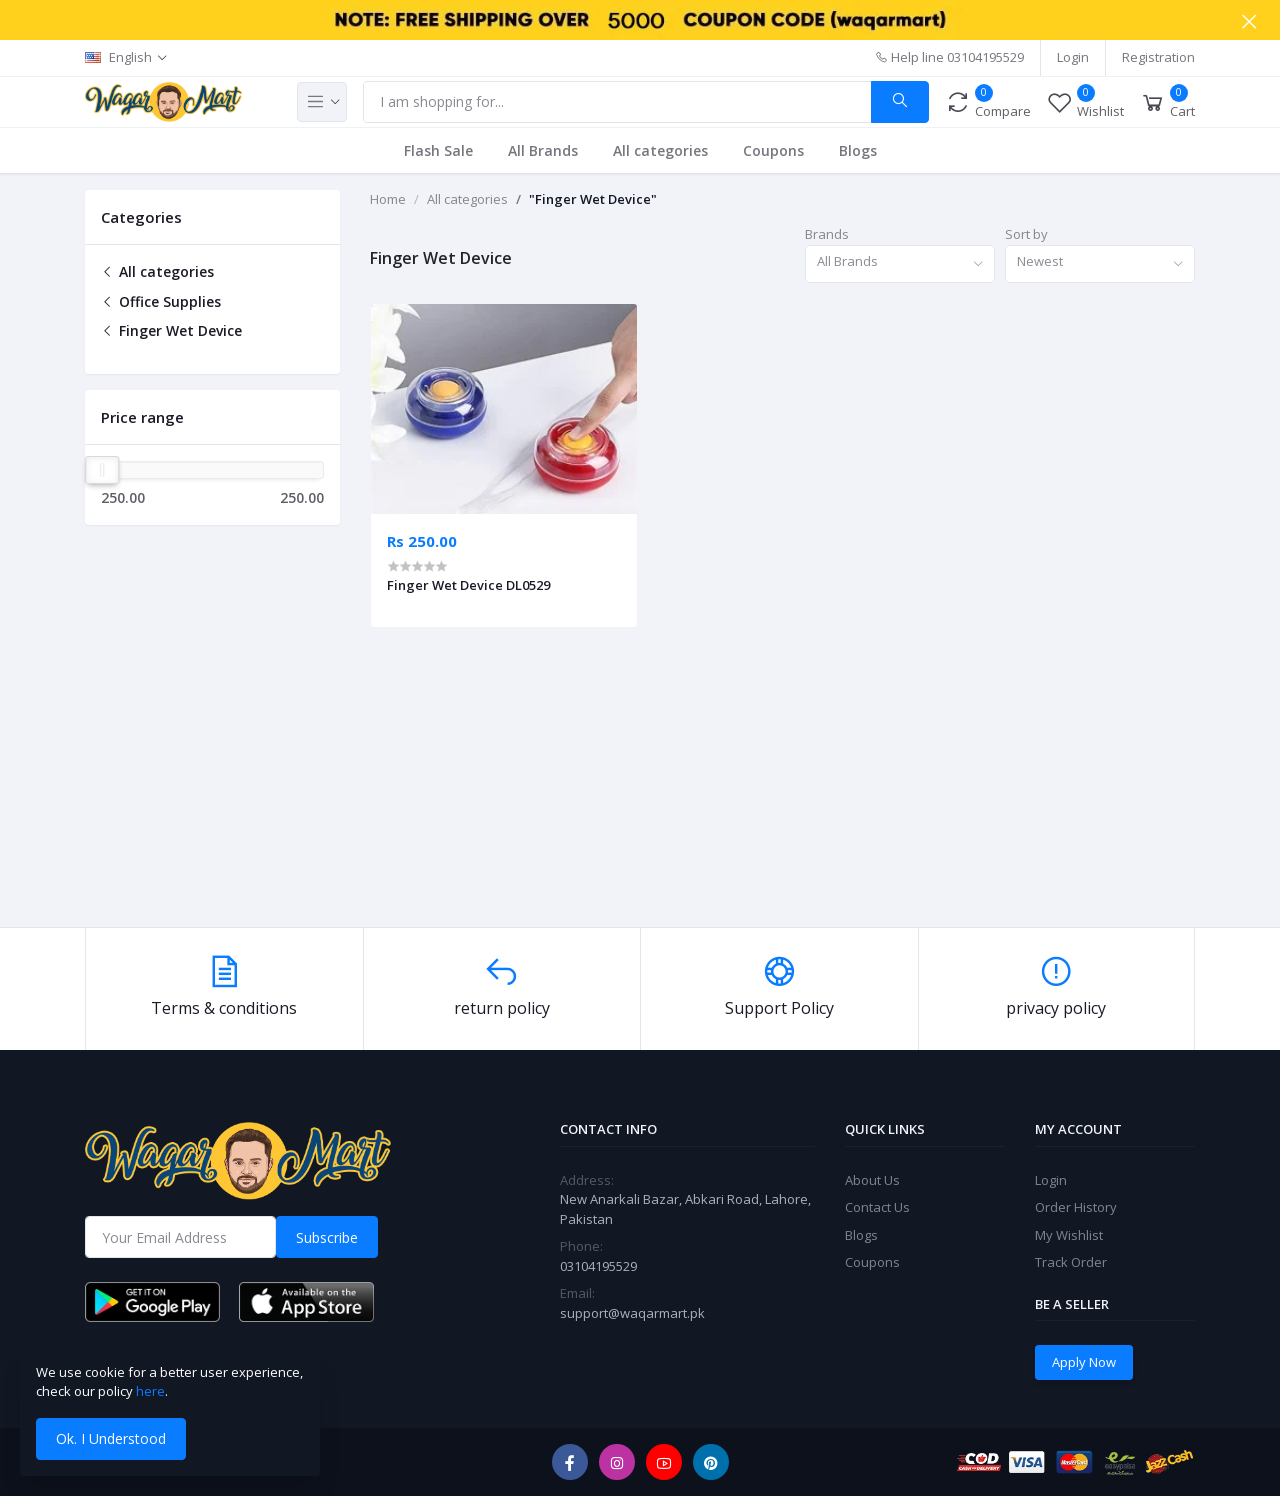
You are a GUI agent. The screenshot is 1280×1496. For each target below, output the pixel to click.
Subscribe (327, 1237)
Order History (1076, 1207)
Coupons (773, 150)
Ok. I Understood (111, 1438)
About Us (872, 1180)
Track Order (1071, 1262)
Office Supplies (161, 301)
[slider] (102, 470)
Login (1073, 57)
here (150, 1391)
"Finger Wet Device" (593, 199)
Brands (827, 234)
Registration (1158, 57)
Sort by (1026, 234)
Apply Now (1084, 1362)
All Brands (543, 150)
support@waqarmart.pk (632, 1313)
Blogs (858, 150)
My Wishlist (1069, 1235)
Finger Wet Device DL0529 (468, 585)
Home (388, 199)
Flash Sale (438, 150)
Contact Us (877, 1207)
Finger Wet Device (171, 330)
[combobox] (900, 264)
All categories (660, 150)
